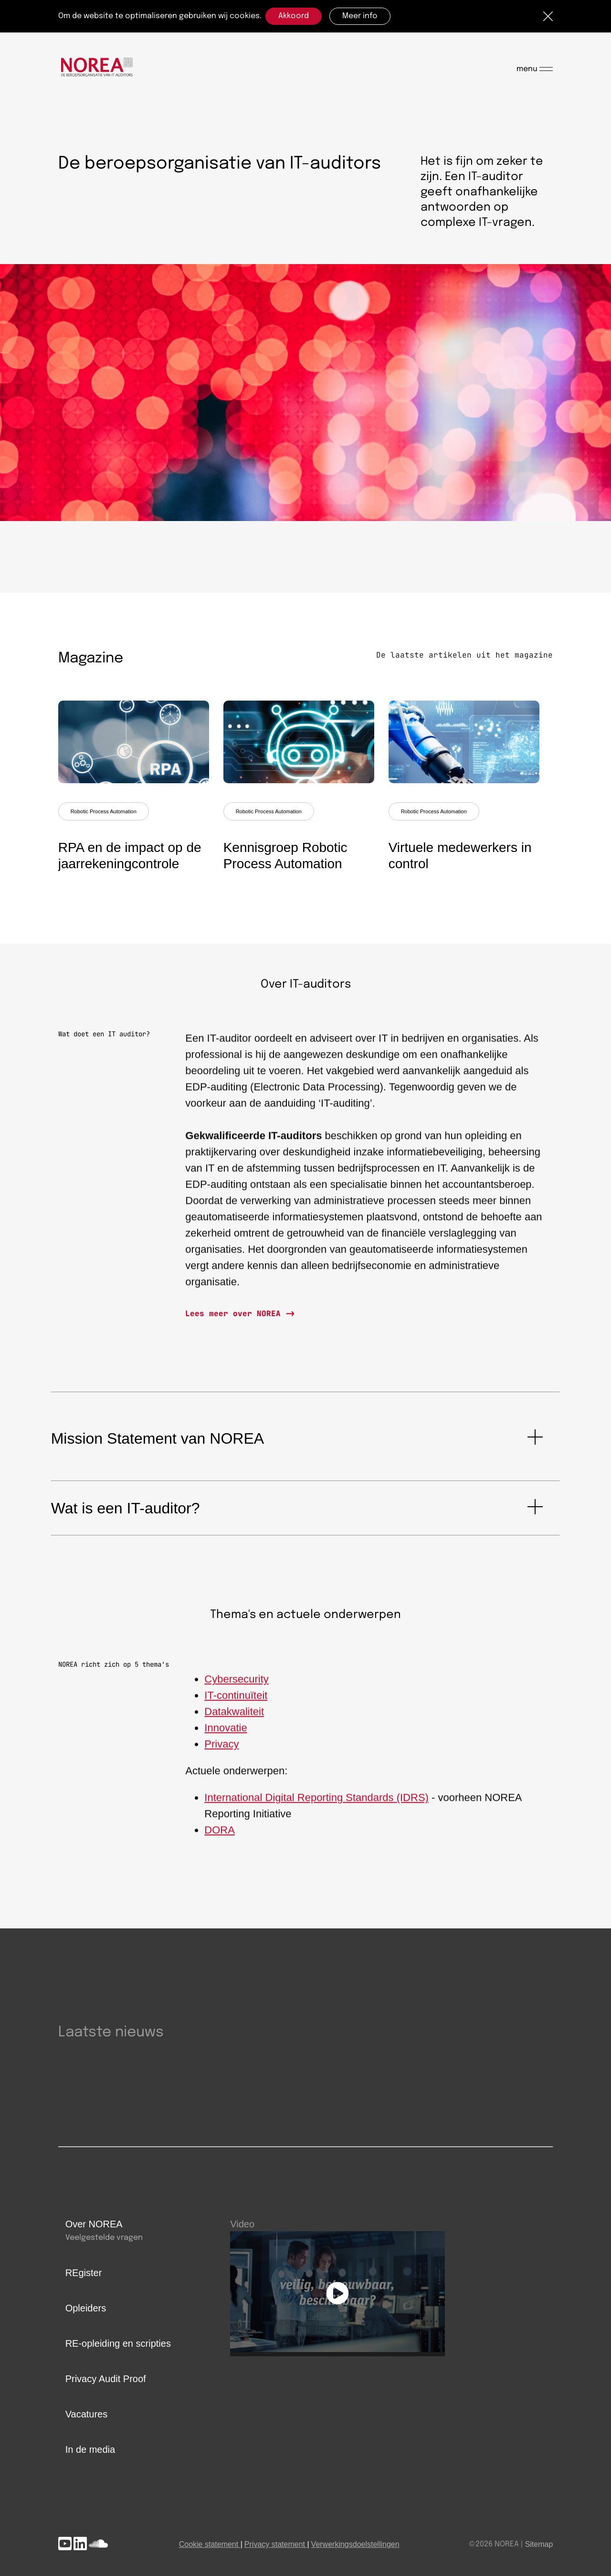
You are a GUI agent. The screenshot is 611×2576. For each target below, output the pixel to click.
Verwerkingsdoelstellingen (355, 2544)
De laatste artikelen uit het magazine (464, 655)
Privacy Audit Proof (105, 2379)
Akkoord (293, 16)
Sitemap (539, 2544)
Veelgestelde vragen (104, 2238)
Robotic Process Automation (104, 811)
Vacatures (86, 2414)
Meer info (360, 16)
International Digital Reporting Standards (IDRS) (316, 1806)
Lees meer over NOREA (235, 1314)
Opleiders (85, 2308)
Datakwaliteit (234, 1720)
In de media (90, 2449)
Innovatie (225, 1737)
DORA (219, 1839)
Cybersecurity (236, 1688)
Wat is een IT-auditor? (125, 1508)
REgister (83, 2272)
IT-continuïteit (235, 1704)
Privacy (221, 1753)
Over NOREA (94, 2224)
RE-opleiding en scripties (118, 2343)
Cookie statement (209, 2544)
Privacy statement (274, 2544)
